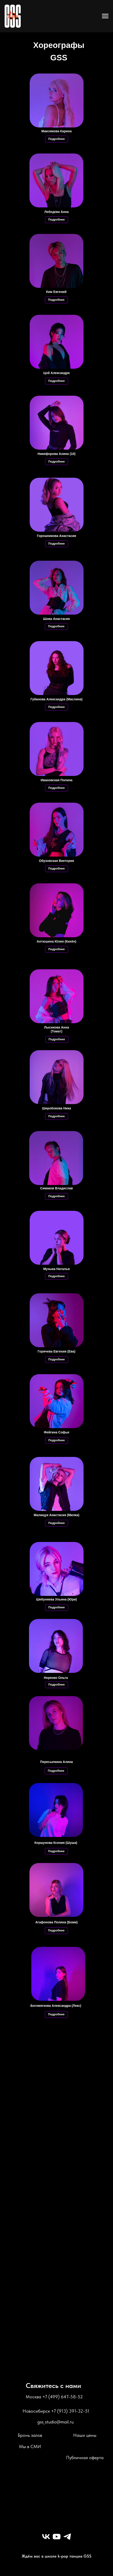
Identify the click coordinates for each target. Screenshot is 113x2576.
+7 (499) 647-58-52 (62, 2396)
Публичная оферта (85, 2457)
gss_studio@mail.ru (55, 2422)
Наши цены (84, 2435)
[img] (57, 1077)
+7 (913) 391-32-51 (70, 2411)
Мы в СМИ (30, 2446)
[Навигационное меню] (105, 16)
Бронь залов (30, 2435)
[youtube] (56, 2536)
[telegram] (67, 2536)
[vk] (46, 2536)
